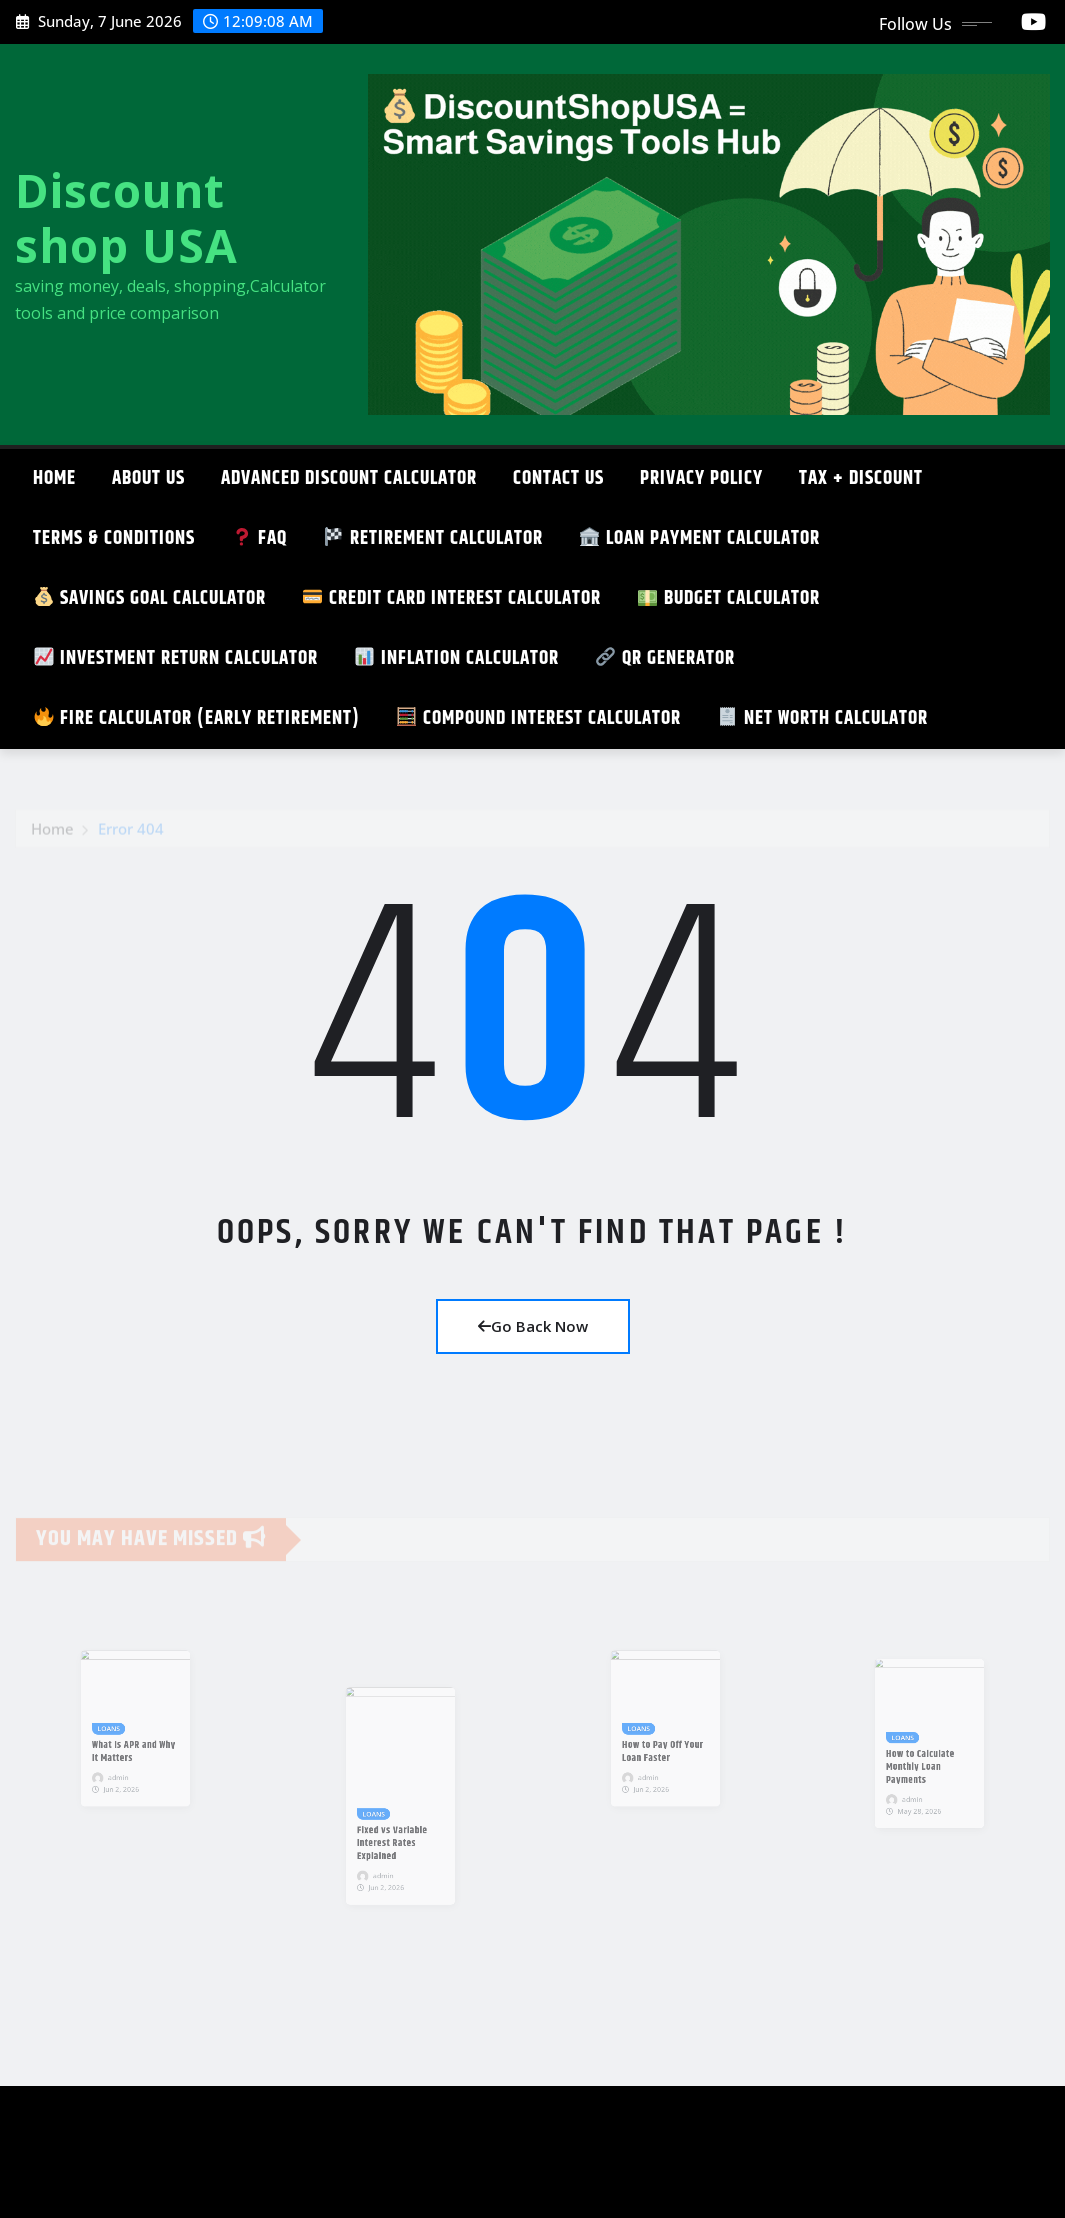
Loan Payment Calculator (700, 538)
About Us (148, 478)
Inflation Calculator (457, 658)
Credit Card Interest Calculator (452, 598)
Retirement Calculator (433, 538)
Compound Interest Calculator (539, 718)
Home (54, 478)
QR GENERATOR (665, 658)
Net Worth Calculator (823, 718)
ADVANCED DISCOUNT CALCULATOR (349, 478)
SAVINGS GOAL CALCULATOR (150, 598)
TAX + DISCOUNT (861, 478)
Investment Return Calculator (176, 658)
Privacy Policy (701, 478)
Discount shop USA (126, 217)
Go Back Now (533, 1326)
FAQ (259, 538)
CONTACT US (558, 478)
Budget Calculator (729, 598)
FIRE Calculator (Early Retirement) (197, 718)
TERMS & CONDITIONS (114, 538)
